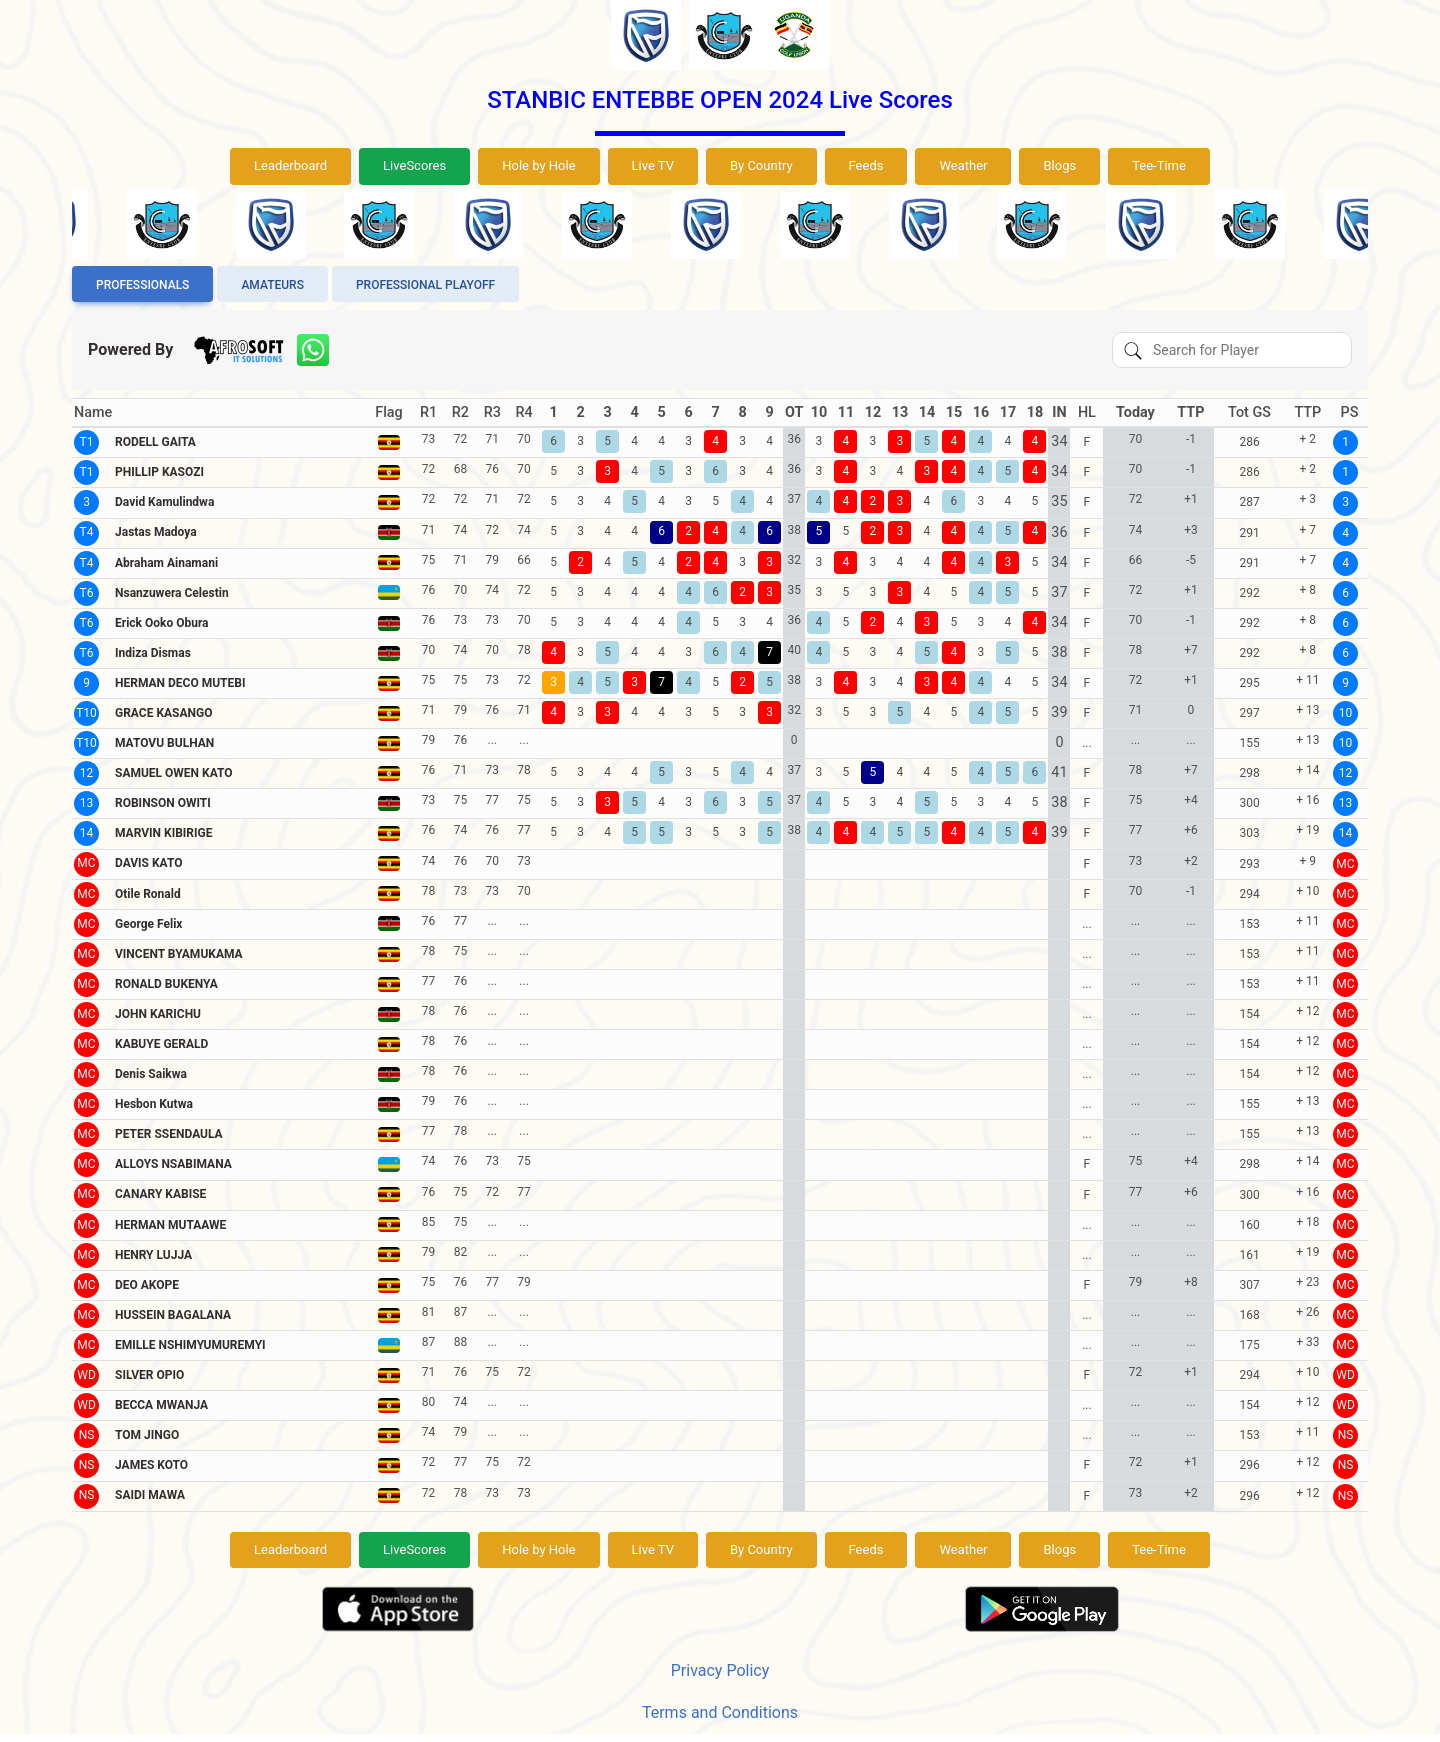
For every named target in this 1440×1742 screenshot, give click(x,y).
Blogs (1059, 165)
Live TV (653, 165)
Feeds (866, 165)
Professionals (142, 285)
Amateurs (272, 285)
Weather (963, 165)
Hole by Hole (538, 165)
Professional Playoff (425, 285)
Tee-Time (1159, 165)
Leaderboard (290, 165)
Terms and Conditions (720, 1712)
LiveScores (414, 165)
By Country (761, 165)
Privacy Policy (720, 1670)
